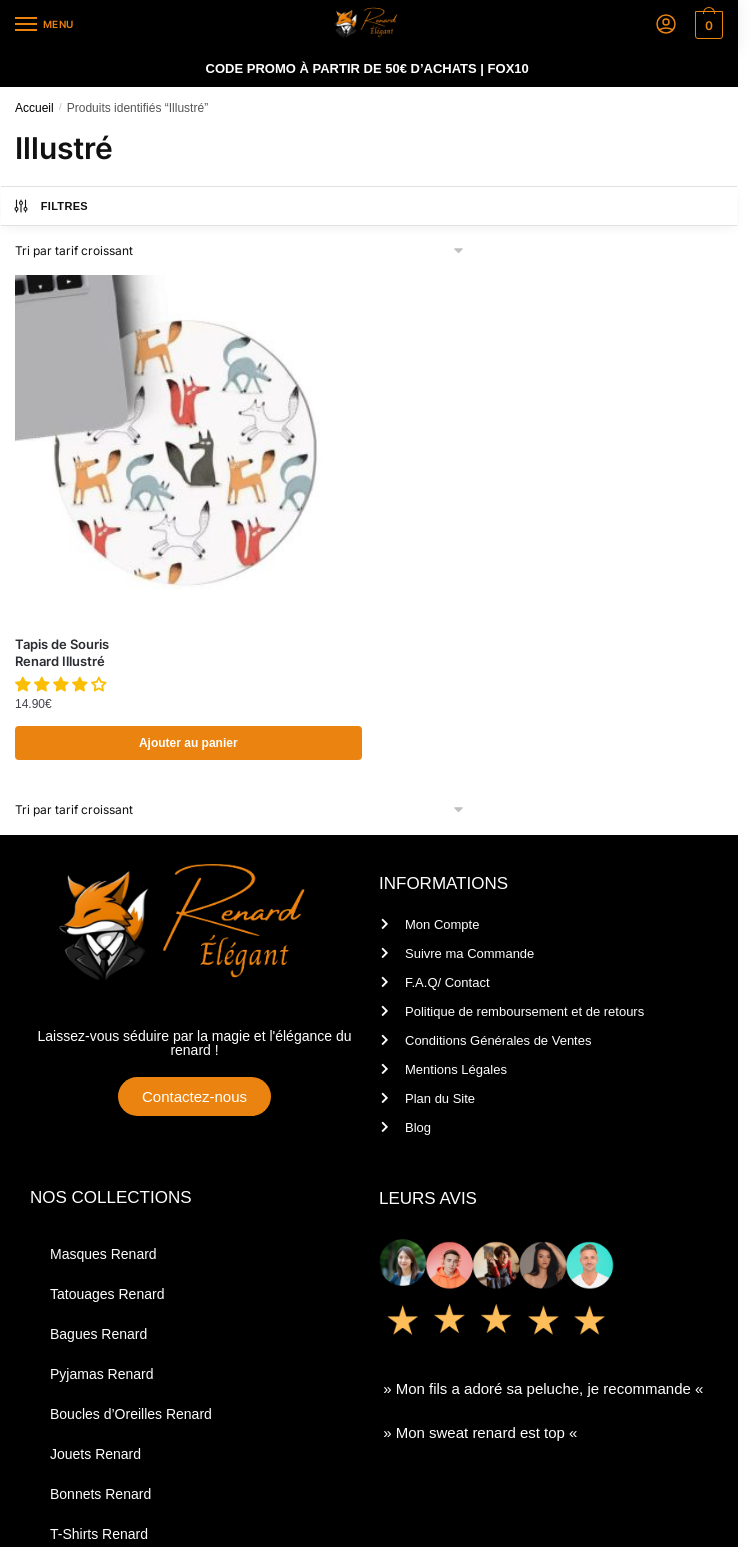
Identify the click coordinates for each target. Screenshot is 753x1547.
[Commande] (240, 250)
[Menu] (45, 25)
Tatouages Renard (107, 1294)
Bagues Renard (98, 1334)
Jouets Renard (95, 1454)
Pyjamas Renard (102, 1374)
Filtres (50, 206)
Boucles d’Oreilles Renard (131, 1414)
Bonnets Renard (100, 1494)
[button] (62, 684)
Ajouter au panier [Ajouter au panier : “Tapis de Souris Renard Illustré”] (188, 743)
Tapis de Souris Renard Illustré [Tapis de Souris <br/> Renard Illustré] (62, 652)
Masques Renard (103, 1254)
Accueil (34, 108)
